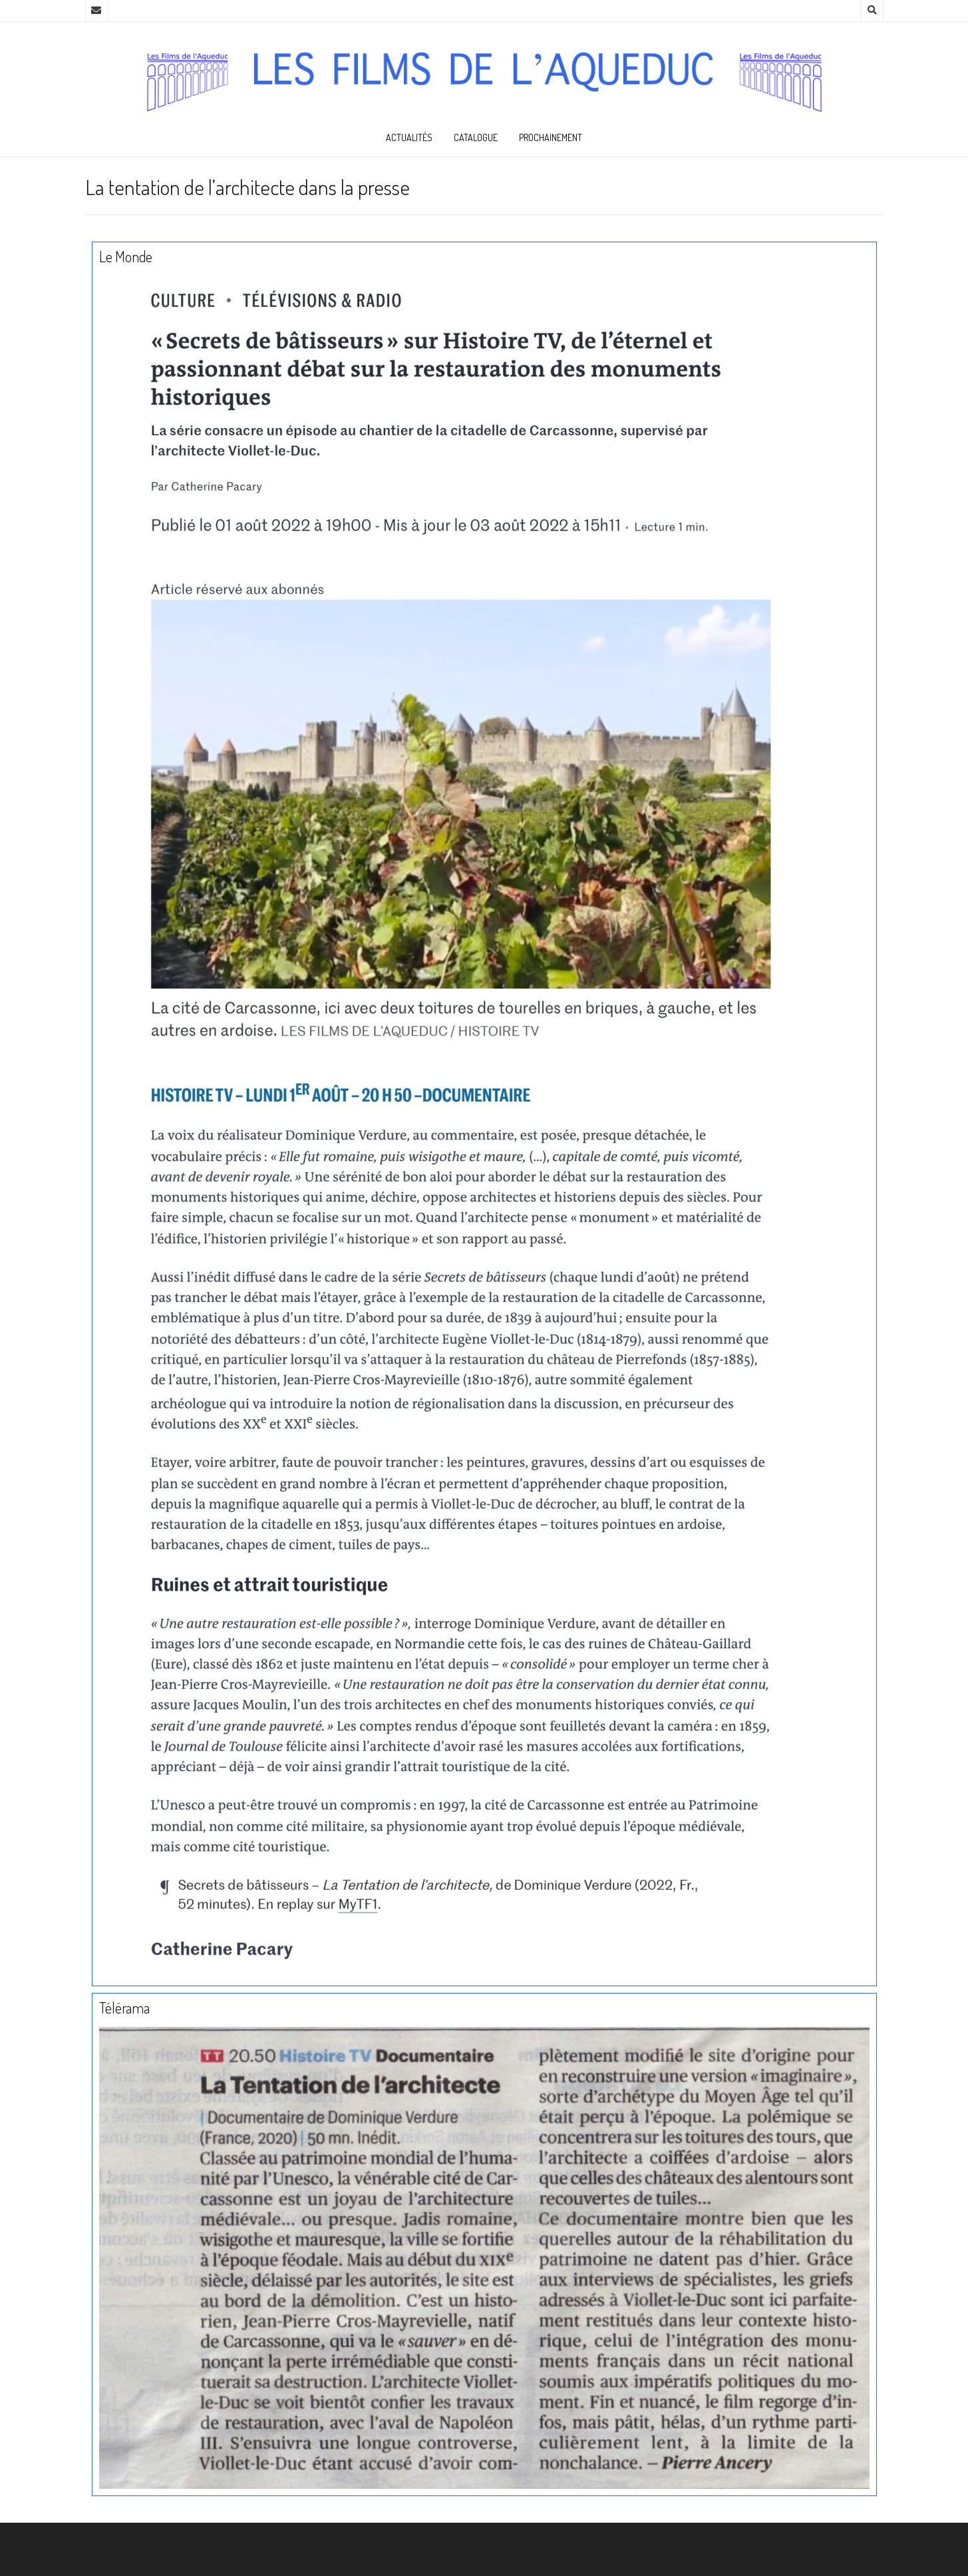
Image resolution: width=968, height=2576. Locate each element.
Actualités (409, 137)
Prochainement (550, 137)
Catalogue (476, 137)
